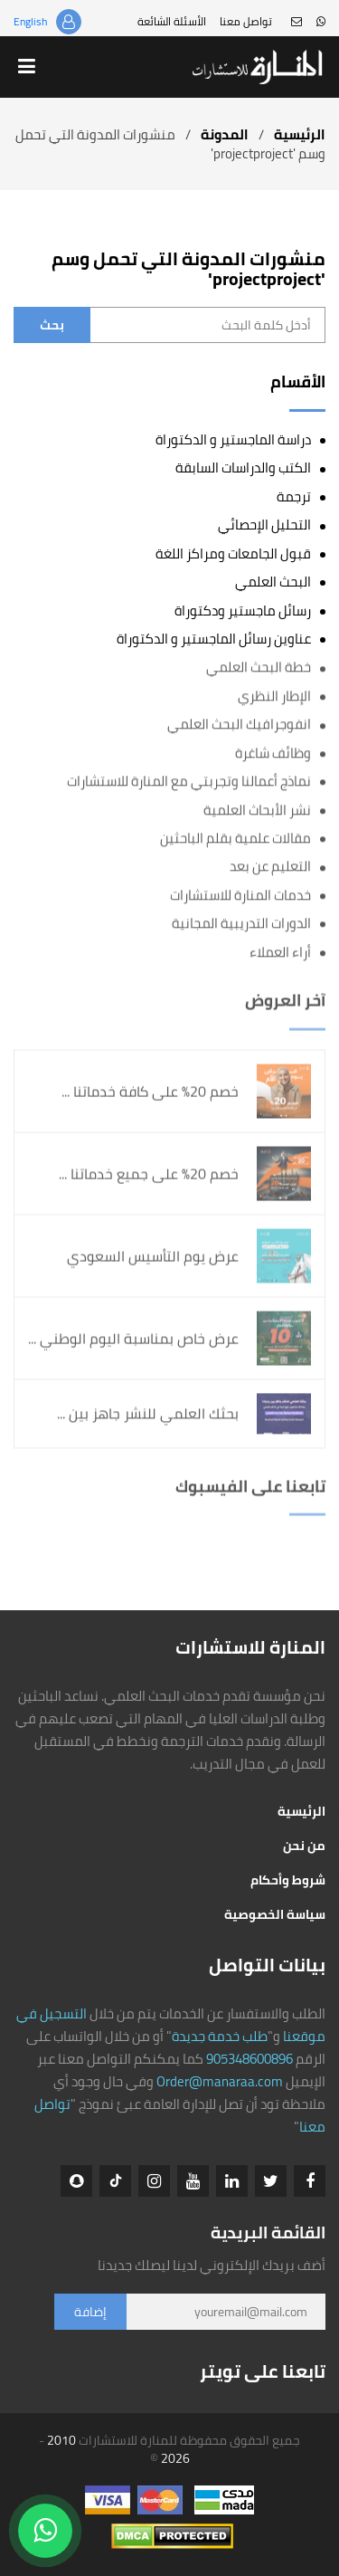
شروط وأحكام (287, 1880)
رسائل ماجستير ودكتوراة (242, 610)
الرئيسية (299, 134)
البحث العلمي (273, 581)
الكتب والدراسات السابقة (243, 467)
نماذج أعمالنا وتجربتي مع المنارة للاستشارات (189, 781)
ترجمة (294, 496)
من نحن (304, 1846)
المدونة (225, 134)
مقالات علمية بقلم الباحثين (235, 838)
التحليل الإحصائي (264, 524)
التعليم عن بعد (270, 867)
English (30, 21)
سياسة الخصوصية (274, 1914)
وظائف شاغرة (273, 752)
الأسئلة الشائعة (171, 21)
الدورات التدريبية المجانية (241, 924)
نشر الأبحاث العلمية (257, 810)
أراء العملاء (280, 952)
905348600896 (249, 2059)
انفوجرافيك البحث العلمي (239, 724)
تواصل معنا (246, 21)
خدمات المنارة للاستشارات (240, 895)
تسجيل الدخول (68, 21)
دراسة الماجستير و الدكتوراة (233, 439)
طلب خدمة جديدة (220, 2036)
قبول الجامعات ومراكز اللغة (233, 553)
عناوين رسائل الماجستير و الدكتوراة (214, 638)
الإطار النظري (274, 696)
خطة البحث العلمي (258, 667)
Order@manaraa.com (219, 2081)
